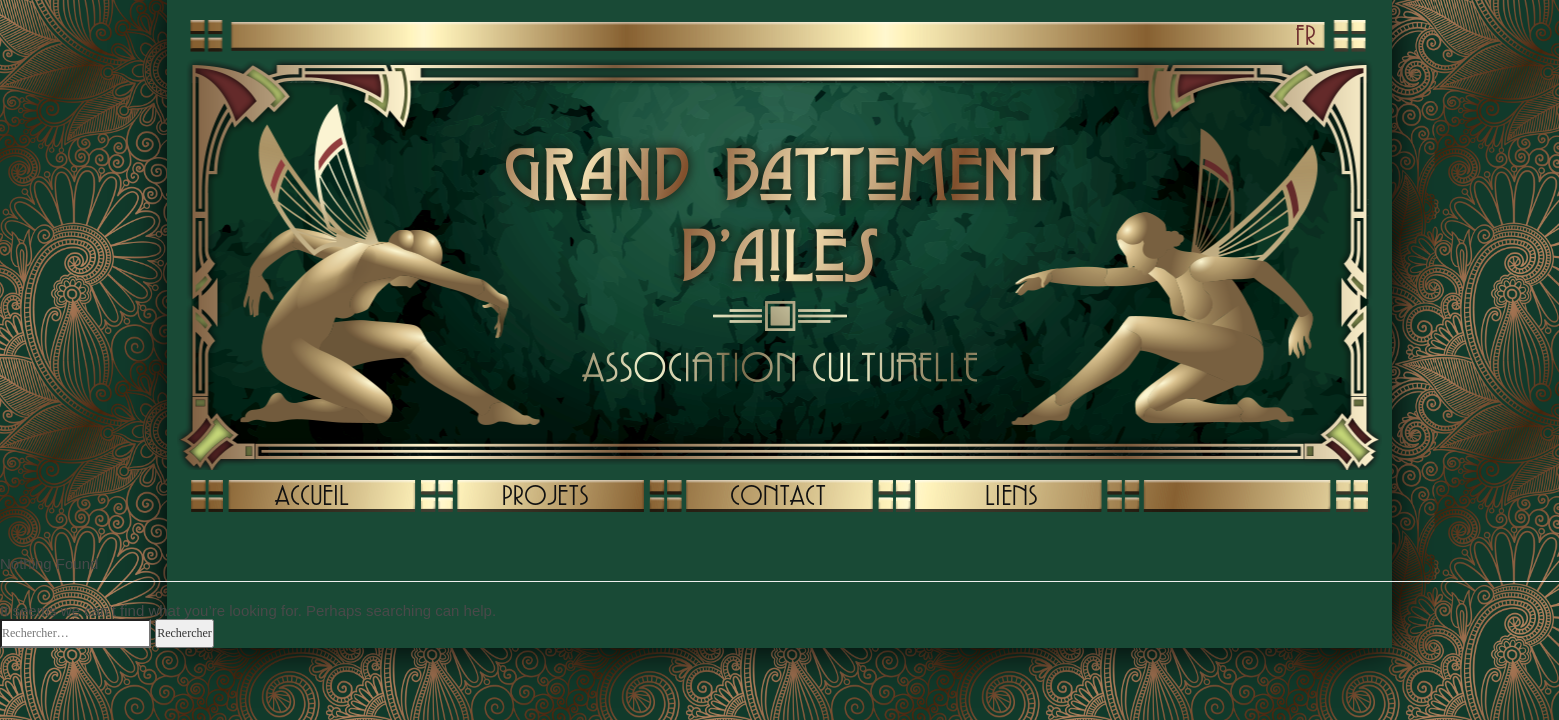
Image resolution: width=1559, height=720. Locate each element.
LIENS (1011, 495)
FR (1305, 35)
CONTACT (778, 495)
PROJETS (545, 495)
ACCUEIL (312, 495)
